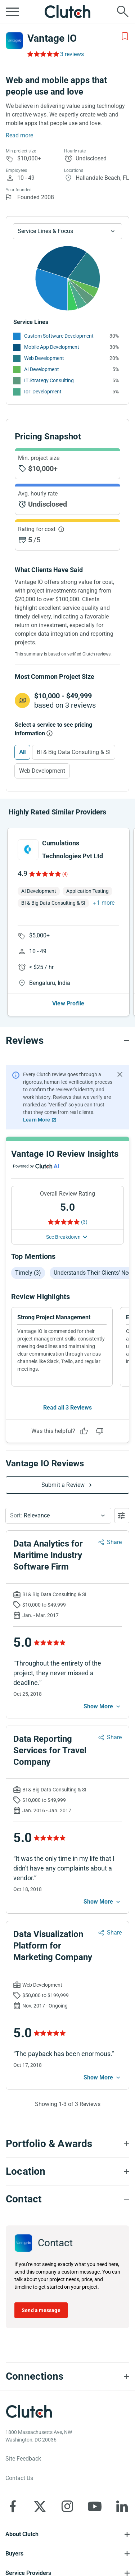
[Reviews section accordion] (67, 1040)
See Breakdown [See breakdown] (63, 1237)
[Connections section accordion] (67, 2376)
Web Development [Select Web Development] (42, 770)
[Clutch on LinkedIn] (122, 2506)
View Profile (68, 1003)
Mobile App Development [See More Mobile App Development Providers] (51, 347)
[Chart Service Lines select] (67, 231)
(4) (65, 874)
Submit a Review (63, 1484)
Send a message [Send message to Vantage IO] (41, 2310)
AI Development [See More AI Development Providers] (41, 369)
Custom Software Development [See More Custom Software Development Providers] (59, 336)
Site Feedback (23, 2458)
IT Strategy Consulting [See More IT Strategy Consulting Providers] (49, 380)
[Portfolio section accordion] (67, 2143)
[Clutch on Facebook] (12, 2506)
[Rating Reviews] (43, 54)
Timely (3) (28, 1272)
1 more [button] (105, 902)
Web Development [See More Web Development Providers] (44, 358)
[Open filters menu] (121, 1515)
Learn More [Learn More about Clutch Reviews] (36, 1120)
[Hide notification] (119, 1074)
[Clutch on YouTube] (94, 2506)
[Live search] (122, 11)
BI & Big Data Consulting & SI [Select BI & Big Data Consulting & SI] (74, 752)
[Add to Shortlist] (125, 36)
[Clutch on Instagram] (67, 2506)
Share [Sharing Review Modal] (114, 1542)
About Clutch (22, 2534)
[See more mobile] (103, 1706)
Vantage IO (52, 38)
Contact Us (19, 2478)
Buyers (14, 2553)
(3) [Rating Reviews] (84, 1222)
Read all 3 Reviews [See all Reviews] (67, 1407)
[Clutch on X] (40, 2506)
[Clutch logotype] (28, 2411)
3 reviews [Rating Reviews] (72, 54)
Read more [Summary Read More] (19, 135)
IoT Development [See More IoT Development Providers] (43, 391)
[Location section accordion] (67, 2171)
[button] (58, 1515)
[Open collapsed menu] (12, 11)
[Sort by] (58, 1515)
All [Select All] (22, 752)
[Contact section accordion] (67, 2199)
